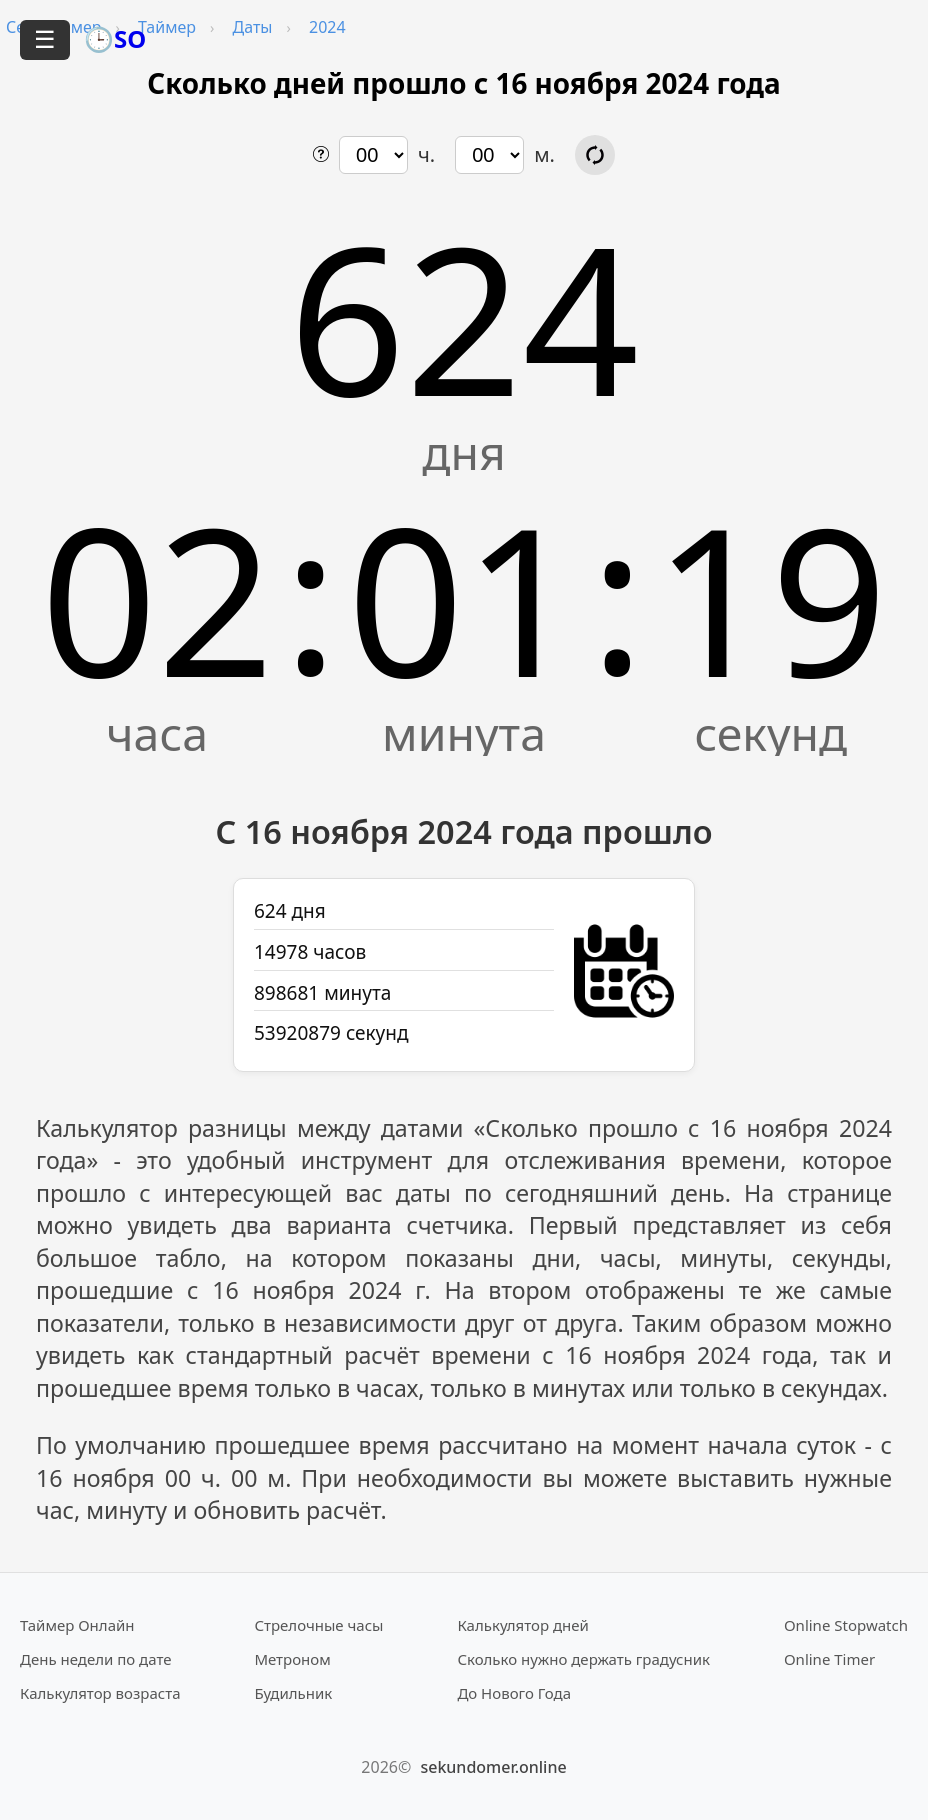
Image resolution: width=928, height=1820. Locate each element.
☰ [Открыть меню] (45, 39)
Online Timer (829, 1659)
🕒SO (115, 38)
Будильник (293, 1693)
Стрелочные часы (318, 1625)
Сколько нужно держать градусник (583, 1659)
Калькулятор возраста (100, 1693)
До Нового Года (514, 1693)
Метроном (292, 1659)
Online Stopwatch (846, 1625)
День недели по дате (96, 1659)
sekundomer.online (493, 1767)
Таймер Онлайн (77, 1625)
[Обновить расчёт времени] (595, 155)
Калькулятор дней (523, 1625)
